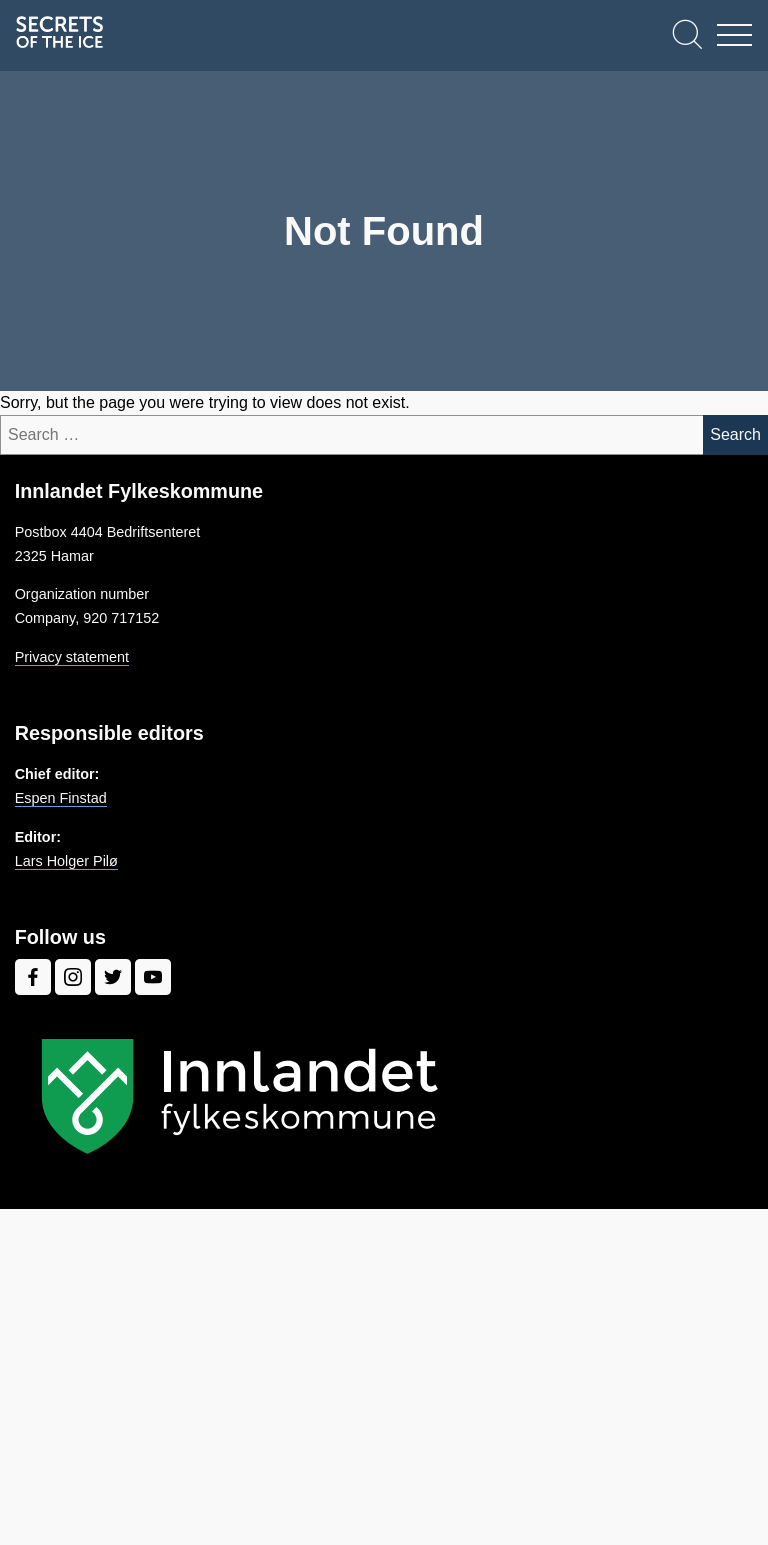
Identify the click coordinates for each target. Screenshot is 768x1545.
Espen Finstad (61, 798)
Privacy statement (72, 657)
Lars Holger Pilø (66, 861)
